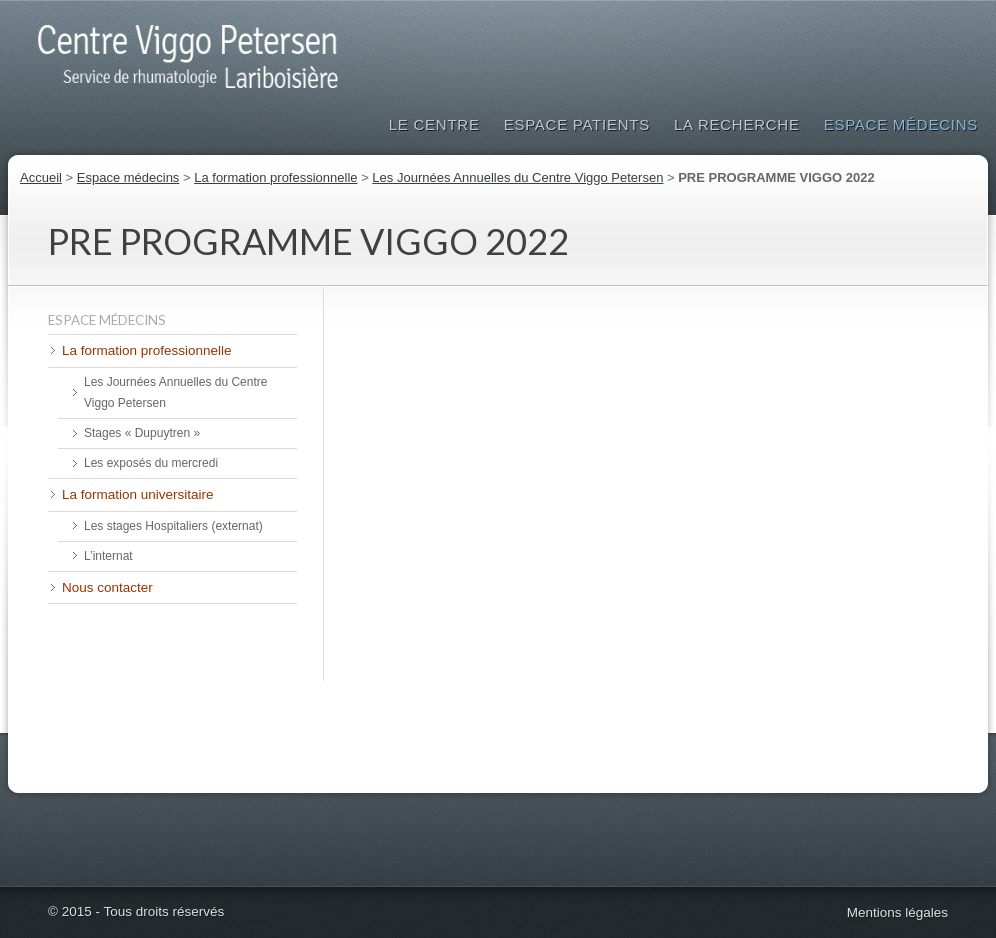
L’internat (108, 556)
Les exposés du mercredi (151, 463)
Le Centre (434, 124)
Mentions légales (897, 912)
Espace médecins (901, 124)
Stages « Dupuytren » (142, 433)
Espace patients (577, 124)
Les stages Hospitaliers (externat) (173, 526)
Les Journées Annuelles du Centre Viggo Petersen (517, 177)
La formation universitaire (138, 494)
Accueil (41, 177)
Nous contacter (107, 587)
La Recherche (737, 124)
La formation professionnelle (275, 177)
